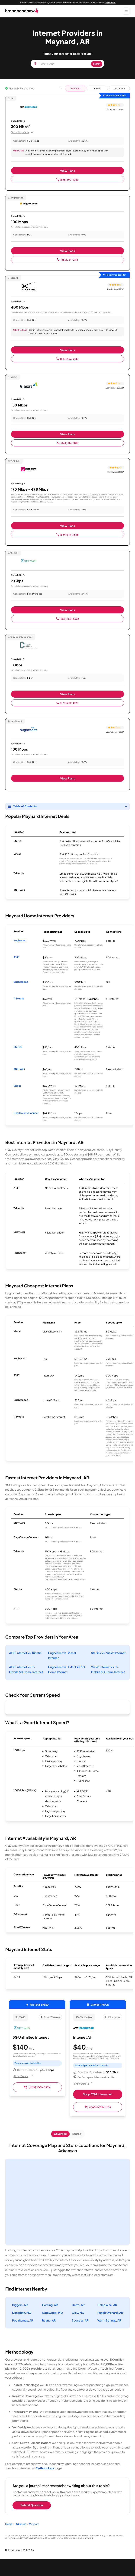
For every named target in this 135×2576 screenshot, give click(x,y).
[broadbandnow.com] (21, 11)
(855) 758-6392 (67, 618)
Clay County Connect (26, 1112)
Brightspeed (21, 981)
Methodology (45, 2468)
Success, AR (80, 2320)
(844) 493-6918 (67, 358)
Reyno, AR (49, 2320)
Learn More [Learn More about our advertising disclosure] (110, 2)
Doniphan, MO (21, 2312)
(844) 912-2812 (67, 443)
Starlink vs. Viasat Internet (108, 1653)
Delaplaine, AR (107, 2305)
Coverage (60, 2133)
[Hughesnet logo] (28, 729)
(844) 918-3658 (67, 534)
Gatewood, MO (52, 2312)
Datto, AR (78, 2305)
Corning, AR (50, 2305)
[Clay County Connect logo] (28, 645)
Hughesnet (20, 940)
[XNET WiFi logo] (28, 561)
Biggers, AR (20, 2305)
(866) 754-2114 (67, 259)
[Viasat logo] (28, 385)
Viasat (17, 1085)
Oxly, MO (78, 2312)
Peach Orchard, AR (110, 2312)
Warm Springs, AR (109, 2320)
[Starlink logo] (28, 286)
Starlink (18, 1046)
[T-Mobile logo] (28, 469)
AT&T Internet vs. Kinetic (25, 1653)
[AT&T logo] (28, 106)
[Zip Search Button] (96, 64)
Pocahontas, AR (22, 2320)
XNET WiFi (19, 1068)
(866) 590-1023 (67, 179)
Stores (76, 2133)
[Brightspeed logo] (28, 204)
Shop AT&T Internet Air (98, 2094)
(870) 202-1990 (67, 702)
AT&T (16, 957)
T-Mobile (19, 998)
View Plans (67, 171)
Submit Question (31, 2505)
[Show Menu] (126, 11)
